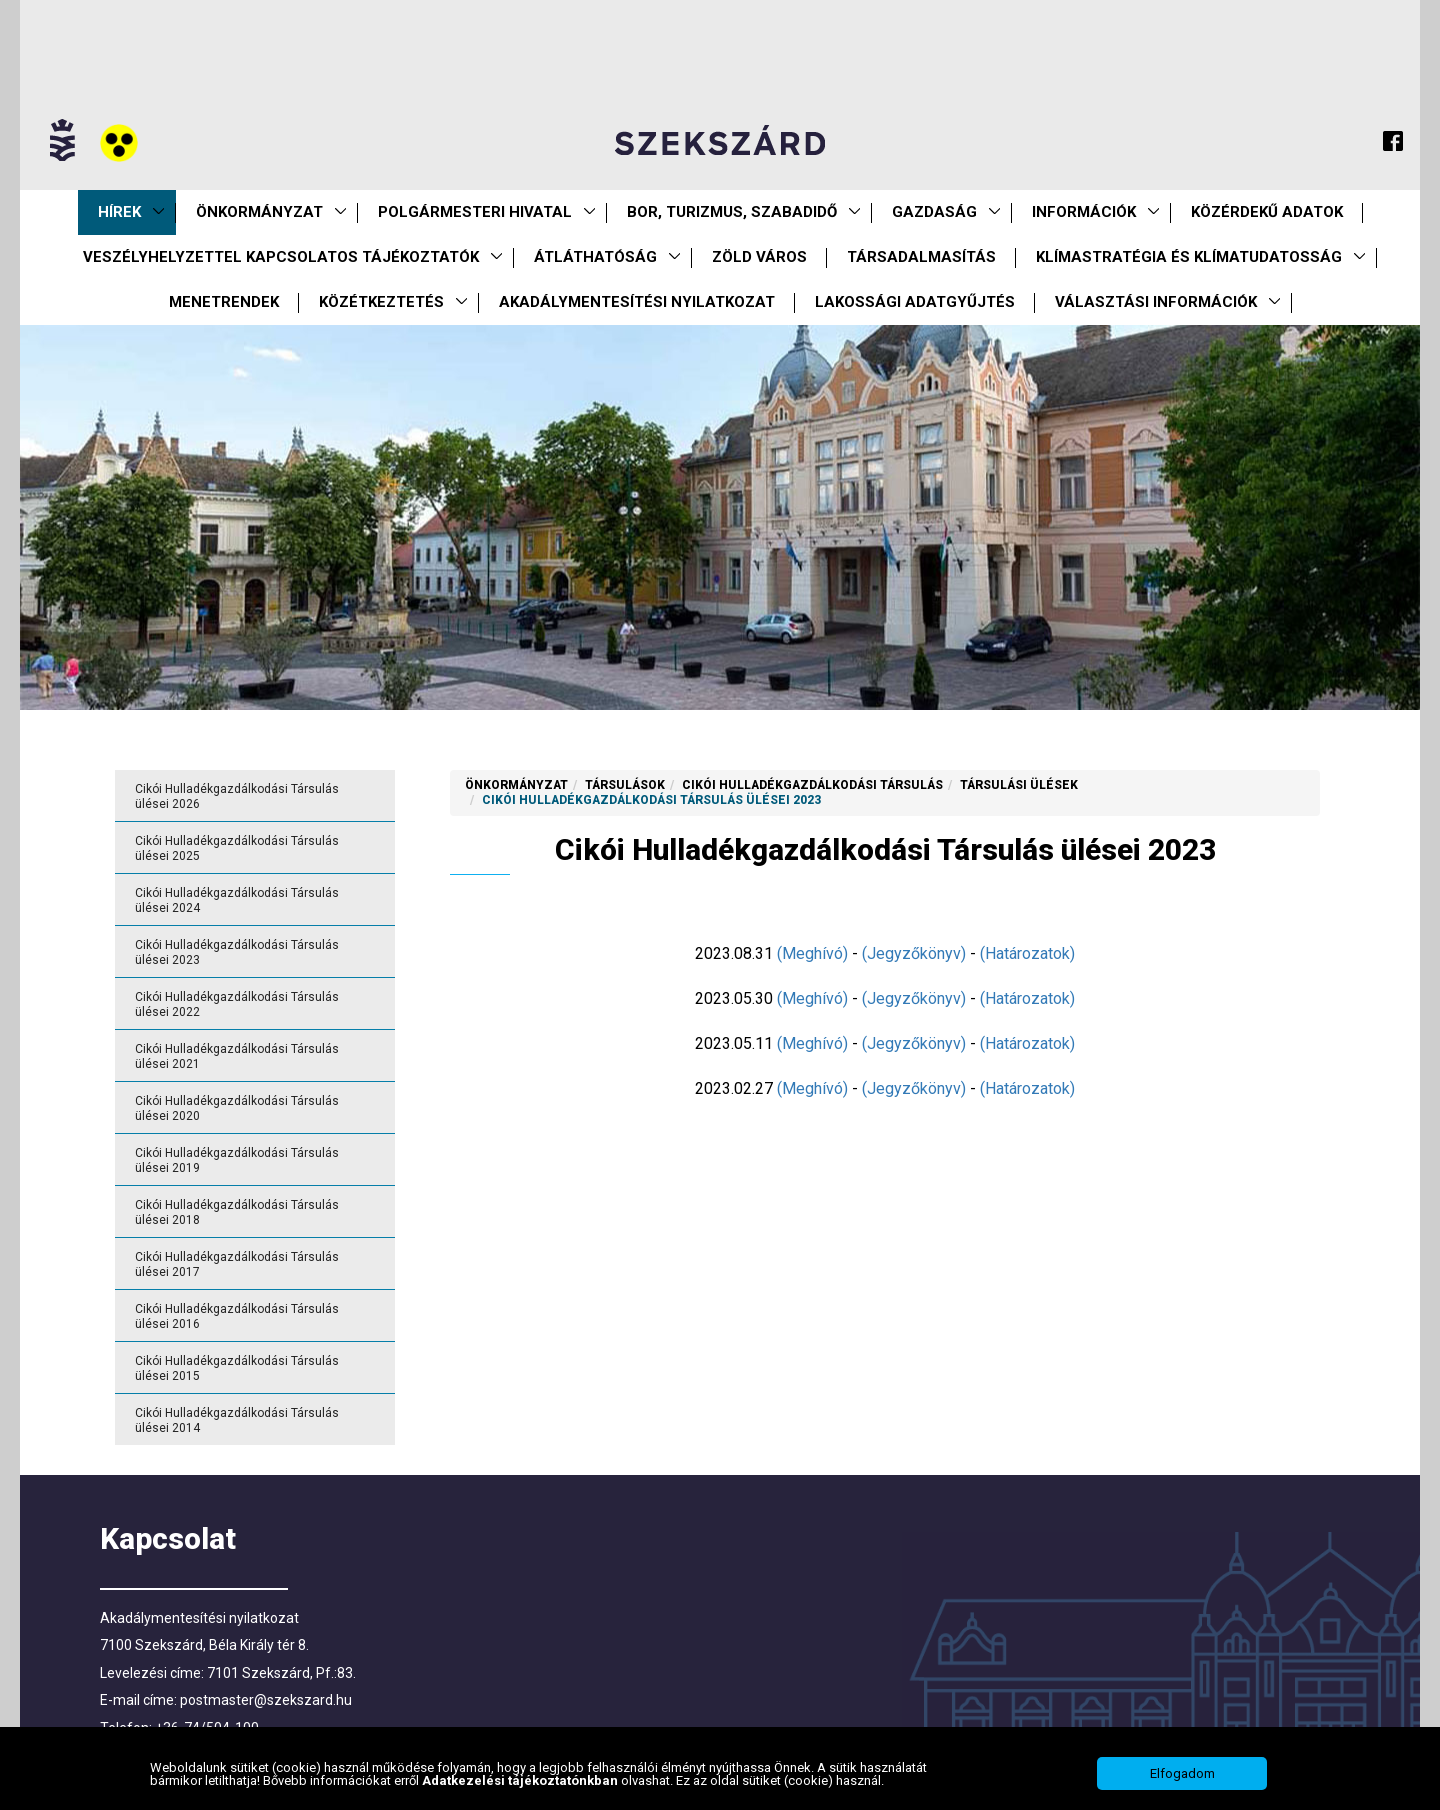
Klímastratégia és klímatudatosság (1189, 257)
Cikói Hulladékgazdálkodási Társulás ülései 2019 (237, 1160)
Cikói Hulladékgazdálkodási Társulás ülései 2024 (237, 900)
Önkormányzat (259, 212)
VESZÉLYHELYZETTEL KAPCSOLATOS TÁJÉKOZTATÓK (281, 257)
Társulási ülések (1019, 785)
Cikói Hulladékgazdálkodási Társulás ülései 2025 (237, 848)
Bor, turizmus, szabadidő (732, 212)
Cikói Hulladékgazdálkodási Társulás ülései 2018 (237, 1212)
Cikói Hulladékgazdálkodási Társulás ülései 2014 (237, 1420)
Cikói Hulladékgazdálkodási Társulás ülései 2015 (237, 1368)
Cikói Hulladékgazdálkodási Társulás (812, 785)
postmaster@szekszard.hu (266, 1700)
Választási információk (1156, 302)
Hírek (119, 212)
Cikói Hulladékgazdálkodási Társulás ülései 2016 (237, 1316)
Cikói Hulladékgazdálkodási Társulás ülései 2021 (237, 1056)
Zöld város (759, 257)
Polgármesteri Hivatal (475, 212)
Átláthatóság (595, 257)
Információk (1084, 212)
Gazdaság (934, 212)
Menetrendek (224, 302)
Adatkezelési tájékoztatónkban (521, 1783)
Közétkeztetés (381, 302)
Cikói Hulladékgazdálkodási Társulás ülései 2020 (237, 1108)
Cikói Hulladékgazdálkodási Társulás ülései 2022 (237, 1004)
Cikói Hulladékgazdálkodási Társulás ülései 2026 (237, 796)
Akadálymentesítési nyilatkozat (637, 302)
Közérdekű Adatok (1267, 212)
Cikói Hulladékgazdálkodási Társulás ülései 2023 (237, 952)
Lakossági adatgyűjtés (915, 302)
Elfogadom (1182, 1777)
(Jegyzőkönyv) (914, 953)
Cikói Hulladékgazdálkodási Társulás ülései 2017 (237, 1264)
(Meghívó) (812, 953)
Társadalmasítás (921, 257)
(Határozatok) (1027, 953)
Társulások (625, 785)
